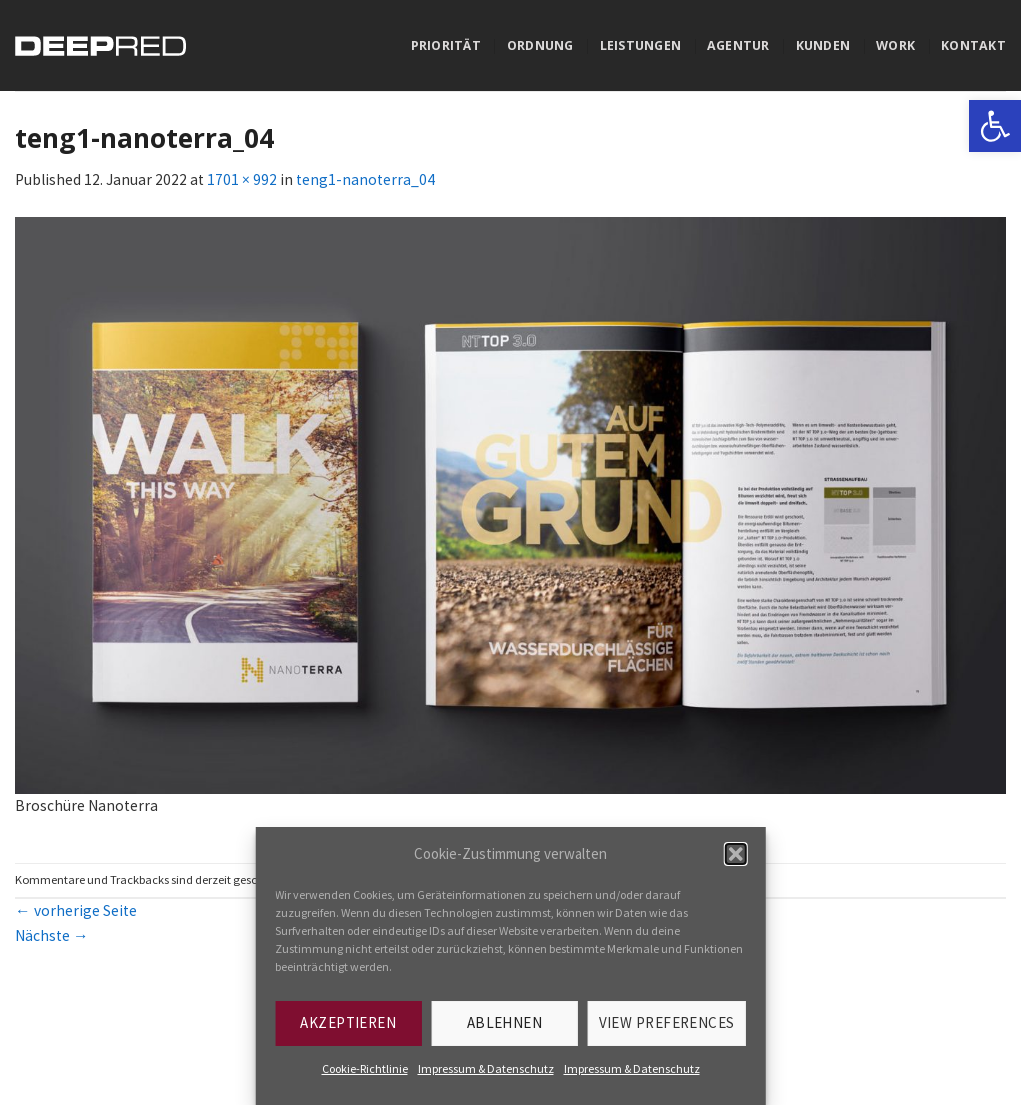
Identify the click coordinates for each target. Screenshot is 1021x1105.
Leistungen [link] (640, 45)
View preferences (667, 1022)
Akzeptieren (348, 1022)
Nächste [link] (52, 935)
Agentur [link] (738, 45)
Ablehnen (505, 1022)
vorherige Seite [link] (76, 910)
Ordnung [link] (540, 45)
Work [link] (895, 45)
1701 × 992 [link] (242, 179)
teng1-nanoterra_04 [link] (365, 179)
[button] (736, 854)
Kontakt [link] (973, 45)
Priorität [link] (446, 45)
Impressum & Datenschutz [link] (486, 1068)
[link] (995, 126)
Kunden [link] (823, 45)
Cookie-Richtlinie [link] (365, 1068)
